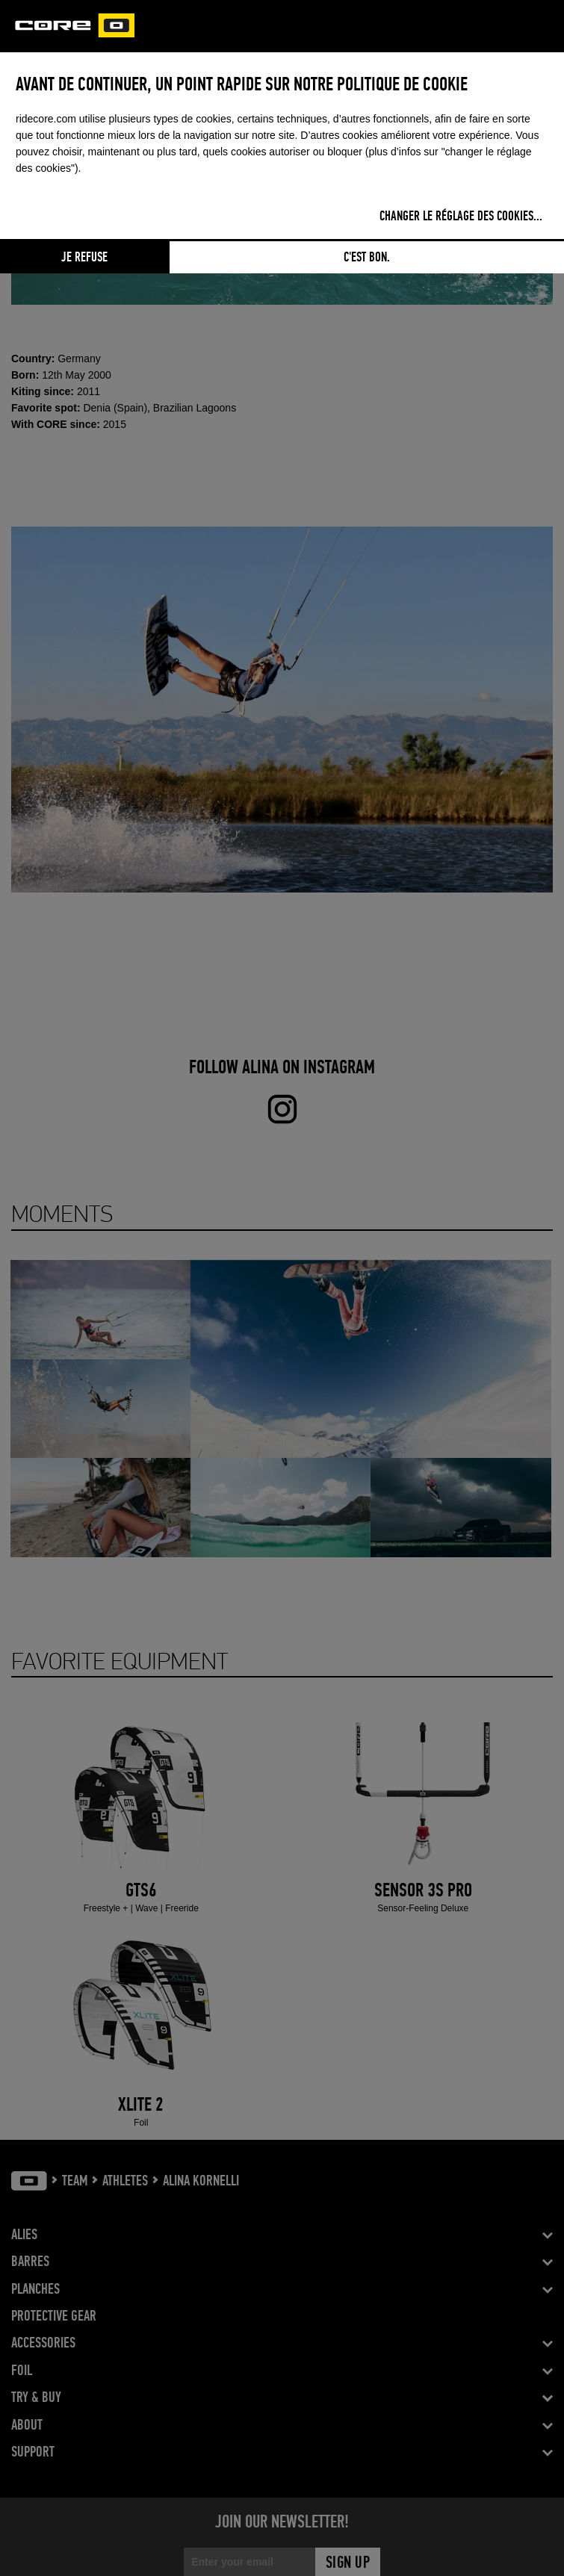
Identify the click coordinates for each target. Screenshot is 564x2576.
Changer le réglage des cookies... (460, 216)
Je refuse (84, 257)
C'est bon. (367, 257)
